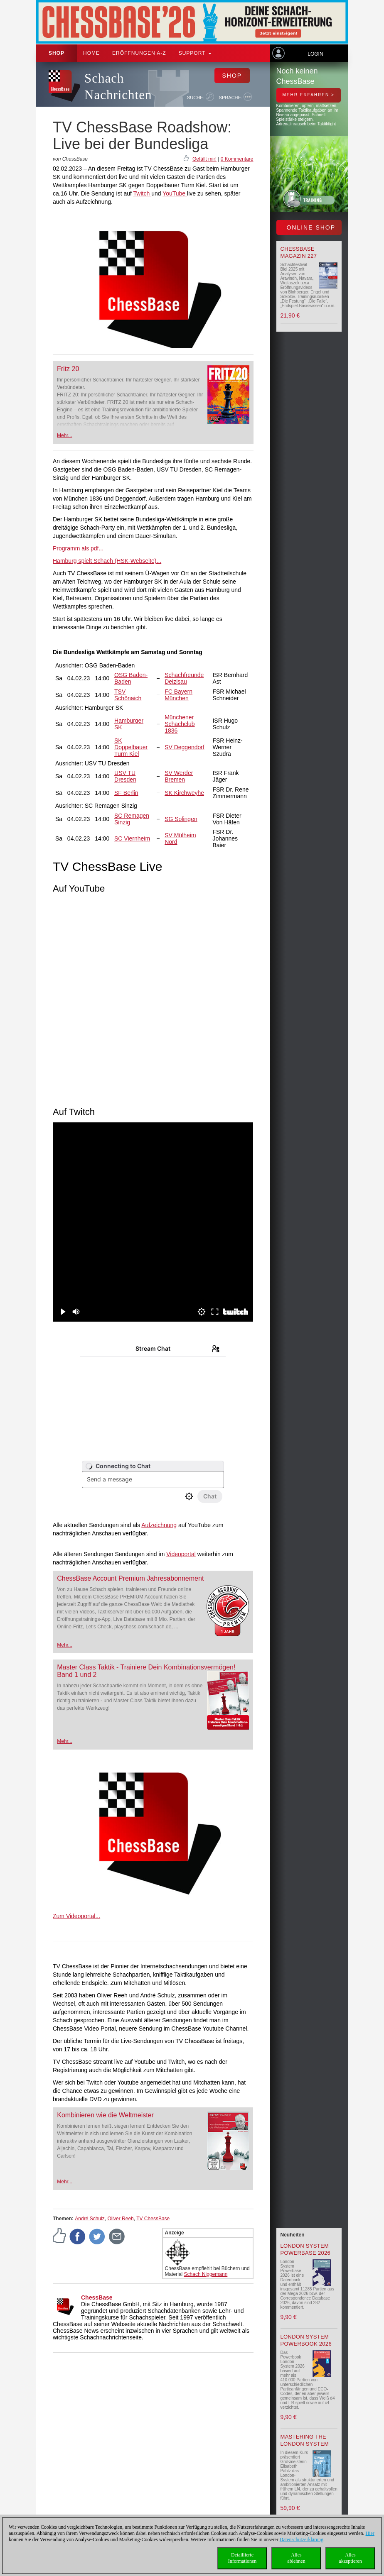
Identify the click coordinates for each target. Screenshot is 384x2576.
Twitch (142, 193)
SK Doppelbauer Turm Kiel (131, 747)
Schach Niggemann (206, 2274)
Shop (56, 53)
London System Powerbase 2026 (306, 2249)
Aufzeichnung (159, 1525)
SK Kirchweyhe (184, 792)
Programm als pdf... (78, 548)
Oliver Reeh (120, 2219)
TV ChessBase (153, 2219)
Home (91, 53)
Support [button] (195, 53)
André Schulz (89, 2219)
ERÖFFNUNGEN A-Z (139, 53)
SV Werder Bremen (179, 776)
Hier (370, 2533)
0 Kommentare (237, 159)
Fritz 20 (68, 368)
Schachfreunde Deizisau (184, 678)
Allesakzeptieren (350, 2558)
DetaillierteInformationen (242, 2558)
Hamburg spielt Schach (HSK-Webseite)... (107, 560)
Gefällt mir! (204, 159)
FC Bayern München (178, 694)
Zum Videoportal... (76, 1916)
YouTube (174, 193)
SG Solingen (181, 819)
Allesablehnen (296, 2558)
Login (315, 54)
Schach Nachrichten (118, 86)
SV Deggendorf (184, 747)
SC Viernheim (132, 838)
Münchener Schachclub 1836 (179, 724)
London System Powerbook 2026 (306, 2340)
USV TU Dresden (125, 776)
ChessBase (97, 2297)
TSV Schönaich (127, 694)
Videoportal (181, 1554)
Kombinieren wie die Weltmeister (105, 2115)
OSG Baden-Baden (131, 678)
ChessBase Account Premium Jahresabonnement (130, 1578)
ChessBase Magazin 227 (299, 252)
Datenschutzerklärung (301, 2539)
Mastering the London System (305, 2440)
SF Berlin (126, 792)
